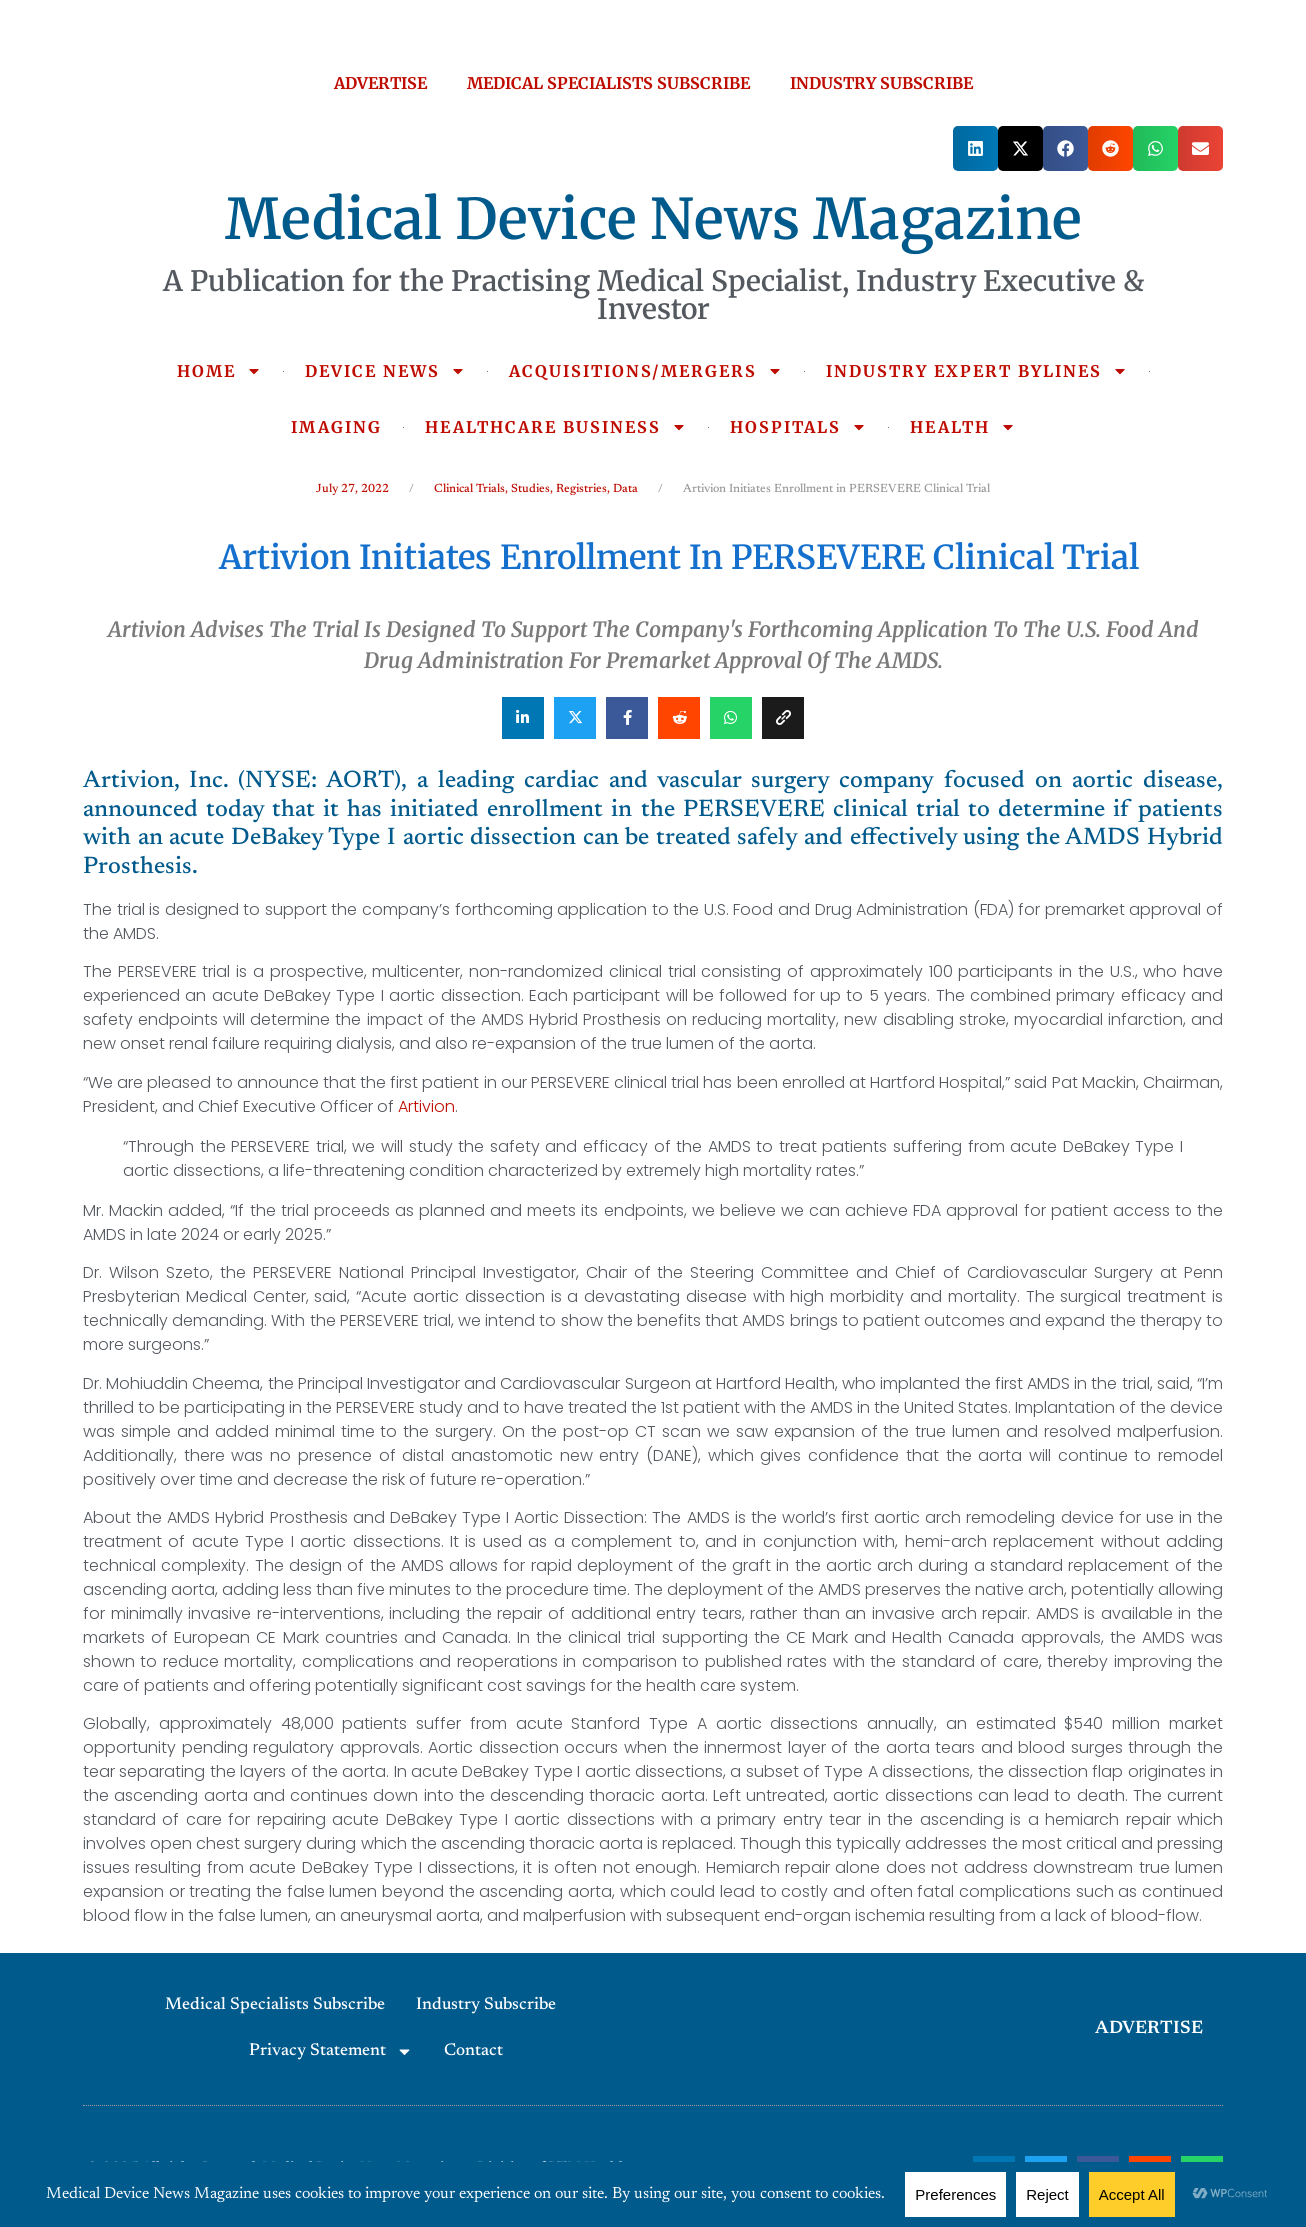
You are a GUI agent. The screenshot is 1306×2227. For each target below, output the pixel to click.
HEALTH (963, 427)
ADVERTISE (380, 83)
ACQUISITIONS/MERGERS (646, 371)
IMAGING (336, 427)
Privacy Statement (331, 2051)
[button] (975, 148)
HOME (219, 371)
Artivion (426, 1106)
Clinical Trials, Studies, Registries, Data (536, 489)
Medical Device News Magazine (653, 219)
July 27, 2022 (352, 489)
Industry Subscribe (486, 2005)
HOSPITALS (798, 427)
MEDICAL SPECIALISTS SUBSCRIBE (608, 83)
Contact (473, 2051)
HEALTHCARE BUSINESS (556, 427)
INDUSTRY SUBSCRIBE (881, 83)
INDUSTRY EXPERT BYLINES (977, 371)
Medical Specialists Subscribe (275, 2005)
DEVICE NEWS (385, 371)
